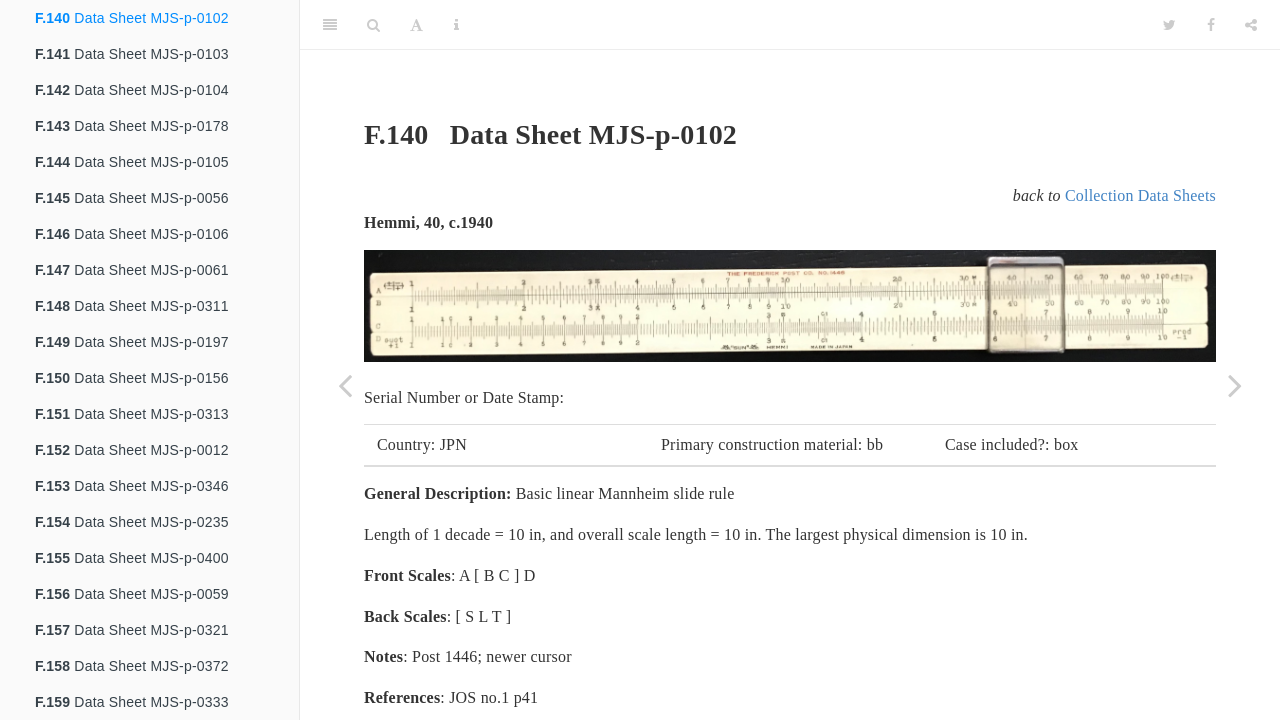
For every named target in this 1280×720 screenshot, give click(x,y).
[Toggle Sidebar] (330, 25)
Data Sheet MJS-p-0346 (132, 486)
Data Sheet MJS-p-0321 (132, 630)
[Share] (1251, 25)
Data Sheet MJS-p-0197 (132, 342)
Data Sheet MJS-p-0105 (132, 162)
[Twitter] (1169, 25)
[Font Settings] (416, 25)
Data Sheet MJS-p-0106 (132, 234)
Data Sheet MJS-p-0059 (132, 594)
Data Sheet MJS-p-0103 (132, 54)
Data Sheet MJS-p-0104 (132, 90)
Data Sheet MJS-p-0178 (132, 126)
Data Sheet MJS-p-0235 (132, 522)
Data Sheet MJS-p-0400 (132, 558)
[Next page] (1235, 385)
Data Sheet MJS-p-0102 (132, 18)
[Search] (373, 25)
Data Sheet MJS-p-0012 (132, 450)
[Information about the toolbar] (456, 25)
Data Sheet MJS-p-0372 (132, 666)
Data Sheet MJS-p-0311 (132, 306)
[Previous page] (345, 385)
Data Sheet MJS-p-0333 (132, 702)
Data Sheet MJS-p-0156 (132, 378)
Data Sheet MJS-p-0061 (132, 270)
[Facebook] (1211, 25)
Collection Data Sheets (1140, 195)
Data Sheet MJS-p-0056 (132, 198)
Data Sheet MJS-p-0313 (132, 414)
